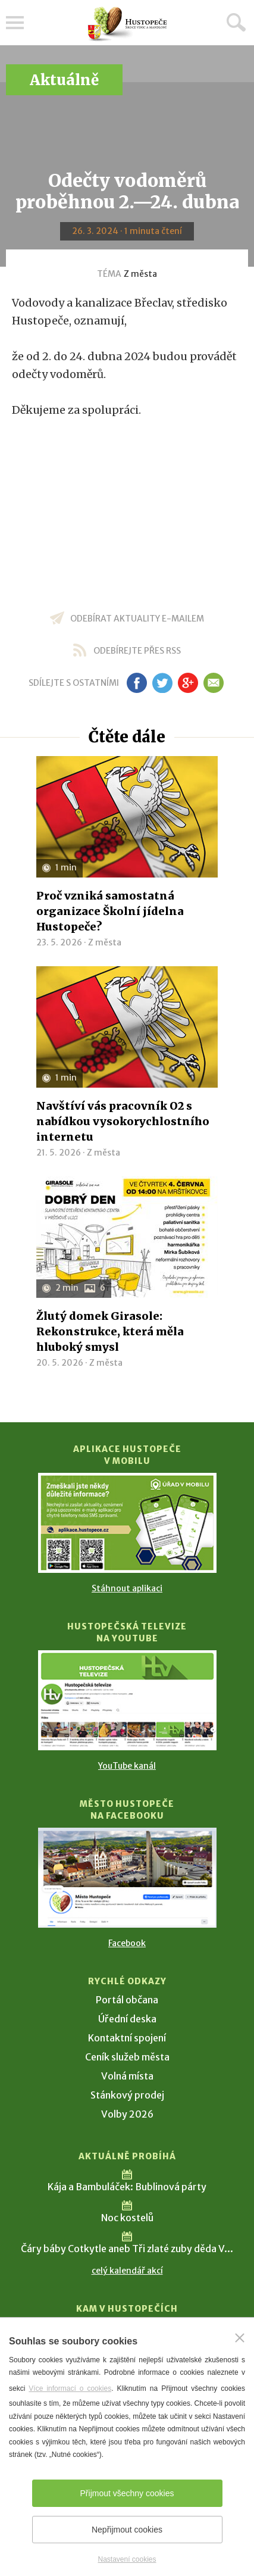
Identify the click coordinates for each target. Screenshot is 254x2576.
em (214, 682)
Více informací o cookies (70, 2388)
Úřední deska (127, 2019)
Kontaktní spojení (127, 2038)
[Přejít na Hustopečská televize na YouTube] (127, 1700)
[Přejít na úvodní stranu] (127, 24)
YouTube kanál (127, 1765)
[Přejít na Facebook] (127, 1878)
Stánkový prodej (127, 2095)
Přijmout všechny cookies (127, 2493)
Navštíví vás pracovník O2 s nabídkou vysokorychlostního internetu (122, 1121)
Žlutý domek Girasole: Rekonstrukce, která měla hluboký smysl (110, 1331)
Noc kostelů (127, 2218)
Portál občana (127, 2000)
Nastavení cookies (127, 2559)
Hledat (236, 22)
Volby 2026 (127, 2114)
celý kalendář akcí (127, 2270)
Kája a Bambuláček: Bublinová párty (127, 2187)
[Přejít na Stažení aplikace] (127, 1523)
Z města (140, 273)
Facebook (127, 1943)
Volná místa (127, 2076)
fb (137, 682)
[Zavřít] (239, 2338)
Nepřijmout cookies (127, 2529)
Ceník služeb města (127, 2057)
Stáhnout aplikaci (127, 1588)
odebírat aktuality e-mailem (137, 618)
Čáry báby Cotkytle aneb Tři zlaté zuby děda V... (127, 2249)
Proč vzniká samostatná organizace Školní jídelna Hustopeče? (110, 911)
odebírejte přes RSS (137, 650)
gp (188, 682)
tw (163, 682)
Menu (15, 22)
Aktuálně (64, 80)
